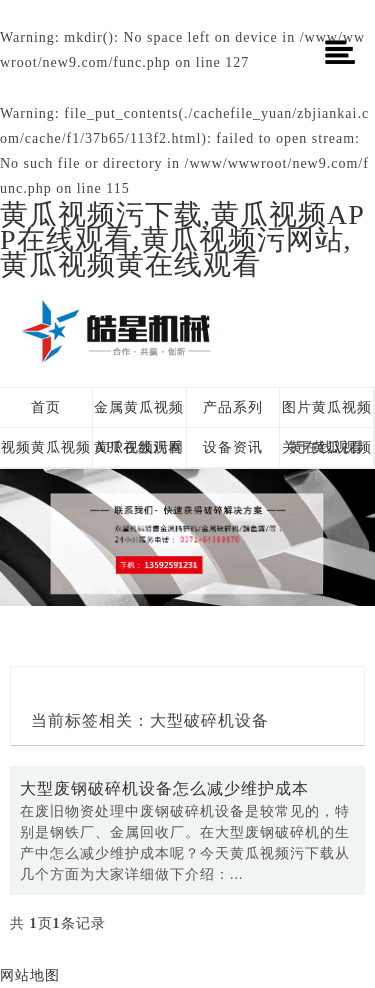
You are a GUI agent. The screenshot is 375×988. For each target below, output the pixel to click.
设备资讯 (233, 447)
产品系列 (233, 407)
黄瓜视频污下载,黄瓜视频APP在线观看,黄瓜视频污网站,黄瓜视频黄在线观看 (182, 239)
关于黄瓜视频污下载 (327, 454)
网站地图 (30, 975)
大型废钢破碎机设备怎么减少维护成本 (164, 788)
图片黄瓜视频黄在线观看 (327, 414)
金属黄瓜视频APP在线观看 (139, 414)
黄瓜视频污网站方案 (139, 454)
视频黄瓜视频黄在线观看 (46, 454)
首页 (46, 407)
